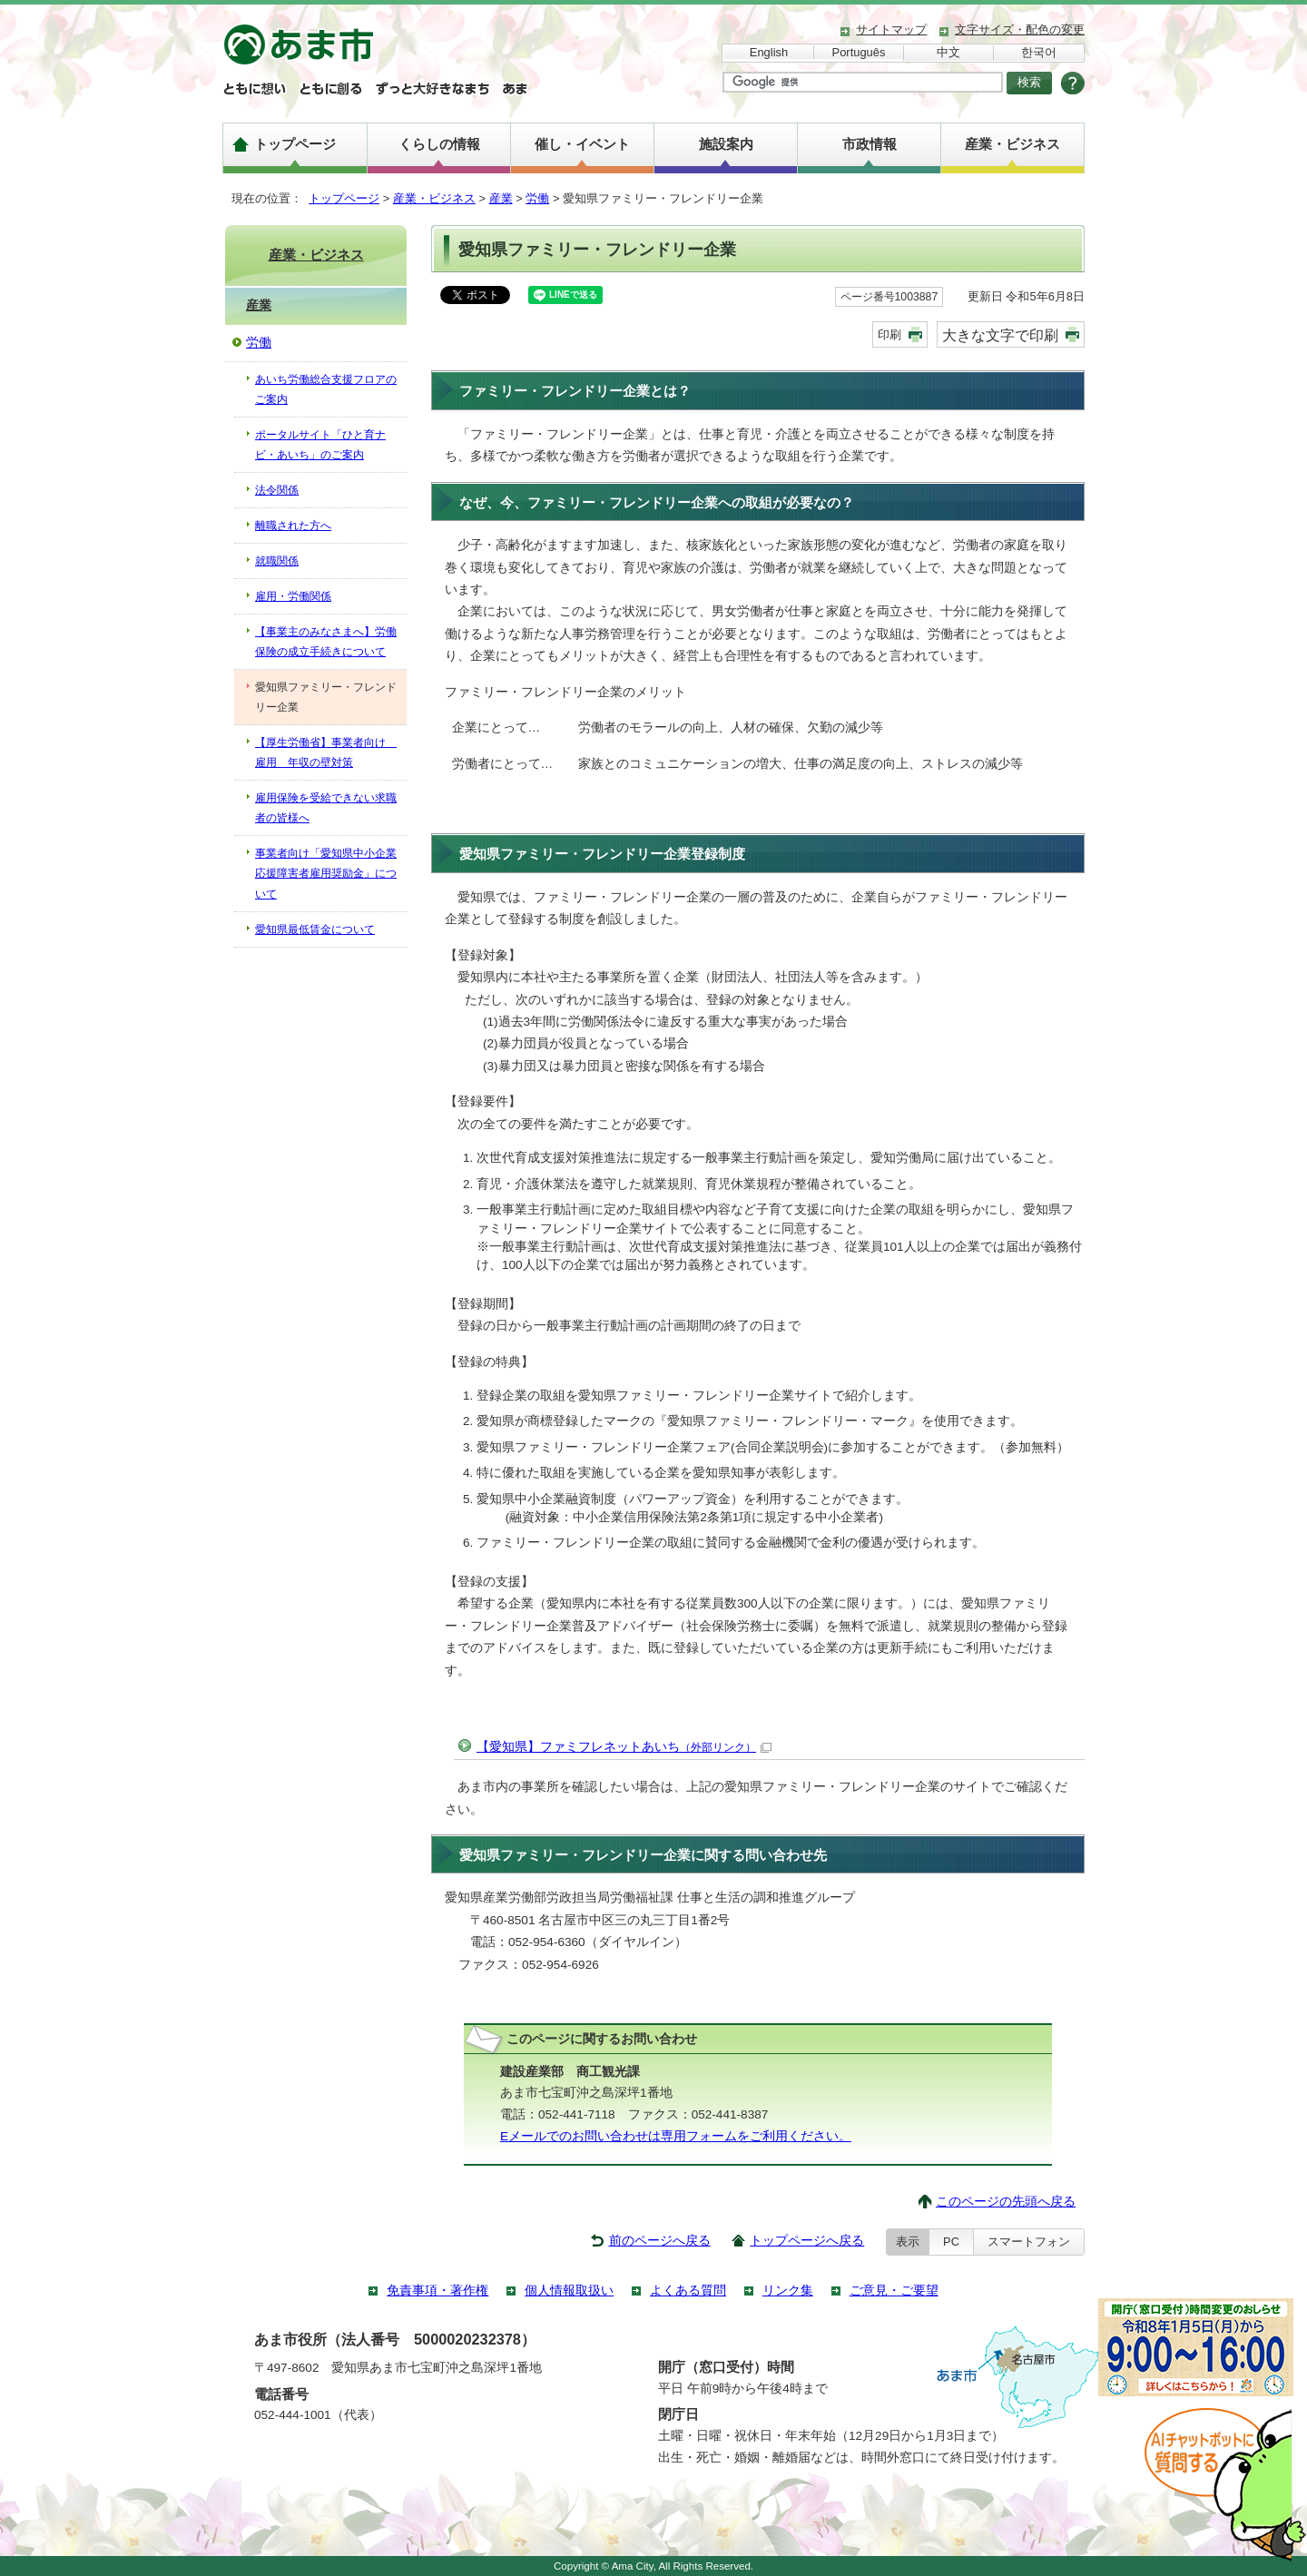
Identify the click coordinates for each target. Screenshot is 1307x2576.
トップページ (295, 144)
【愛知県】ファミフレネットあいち (624, 1747)
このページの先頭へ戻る (1006, 2201)
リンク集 (787, 2290)
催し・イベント (582, 144)
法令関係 (277, 490)
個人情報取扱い (569, 2290)
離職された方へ (293, 525)
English (769, 52)
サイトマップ (891, 29)
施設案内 (726, 144)
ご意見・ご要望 (894, 2290)
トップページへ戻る (807, 2240)
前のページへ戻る (660, 2240)
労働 (537, 198)
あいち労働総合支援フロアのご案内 (326, 389)
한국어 (1038, 52)
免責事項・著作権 (437, 2290)
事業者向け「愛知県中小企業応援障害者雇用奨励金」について (326, 873)
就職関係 (277, 561)
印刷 (889, 334)
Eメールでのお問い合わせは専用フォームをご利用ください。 (675, 2136)
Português (859, 52)
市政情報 (869, 144)
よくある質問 (688, 2290)
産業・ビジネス (1012, 144)
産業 (501, 198)
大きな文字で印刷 (1000, 335)
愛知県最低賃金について (315, 929)
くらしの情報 (439, 144)
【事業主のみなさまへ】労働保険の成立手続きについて (326, 641)
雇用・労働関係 (293, 596)
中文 (948, 52)
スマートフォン (1029, 2241)
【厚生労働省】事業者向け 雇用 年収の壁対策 (326, 752)
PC (951, 2241)
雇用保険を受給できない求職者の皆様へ (326, 807)
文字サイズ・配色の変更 (1020, 29)
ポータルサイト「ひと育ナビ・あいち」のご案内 (320, 444)
